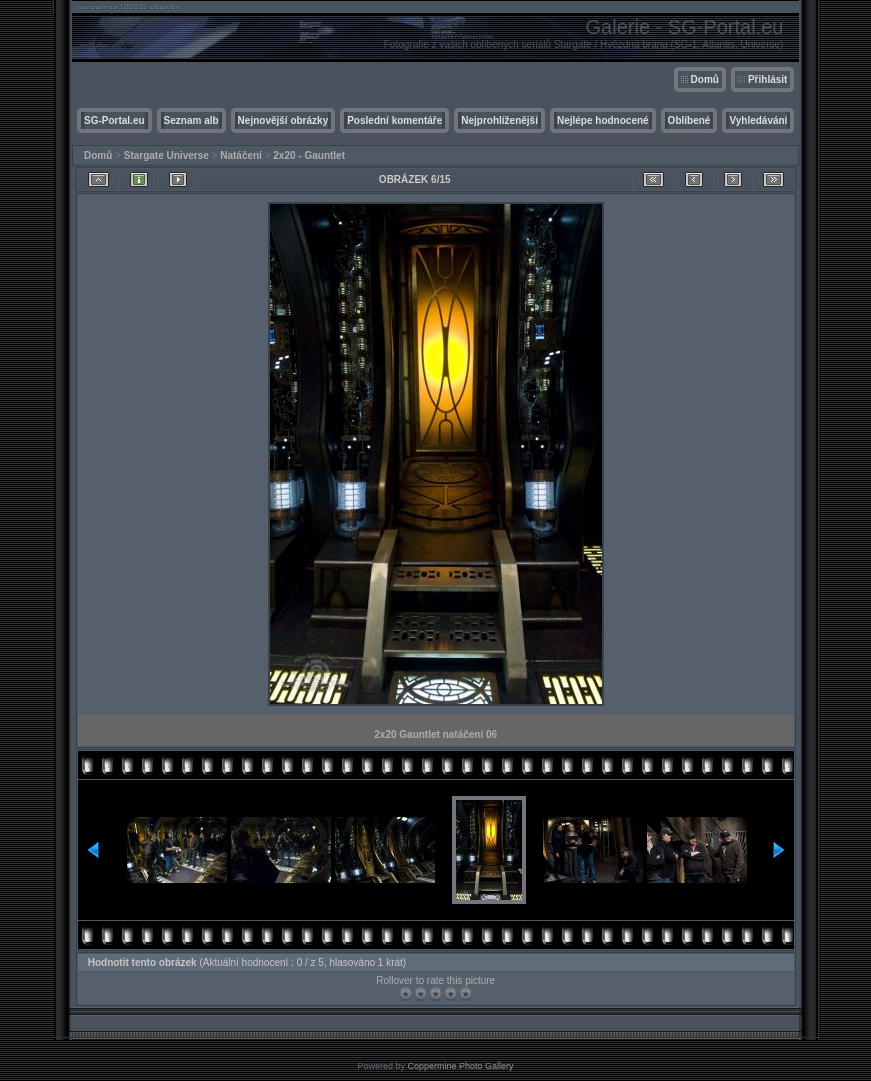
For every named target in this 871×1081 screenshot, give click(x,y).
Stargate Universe (166, 155)
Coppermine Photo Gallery (460, 1066)
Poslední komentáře (394, 120)
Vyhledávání (758, 120)
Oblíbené (689, 120)
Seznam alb (191, 120)
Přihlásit (767, 79)
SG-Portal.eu (114, 120)
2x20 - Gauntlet (309, 155)
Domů (705, 79)
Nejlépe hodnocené (603, 120)
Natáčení (241, 155)
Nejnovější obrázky (283, 120)
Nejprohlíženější (499, 120)
